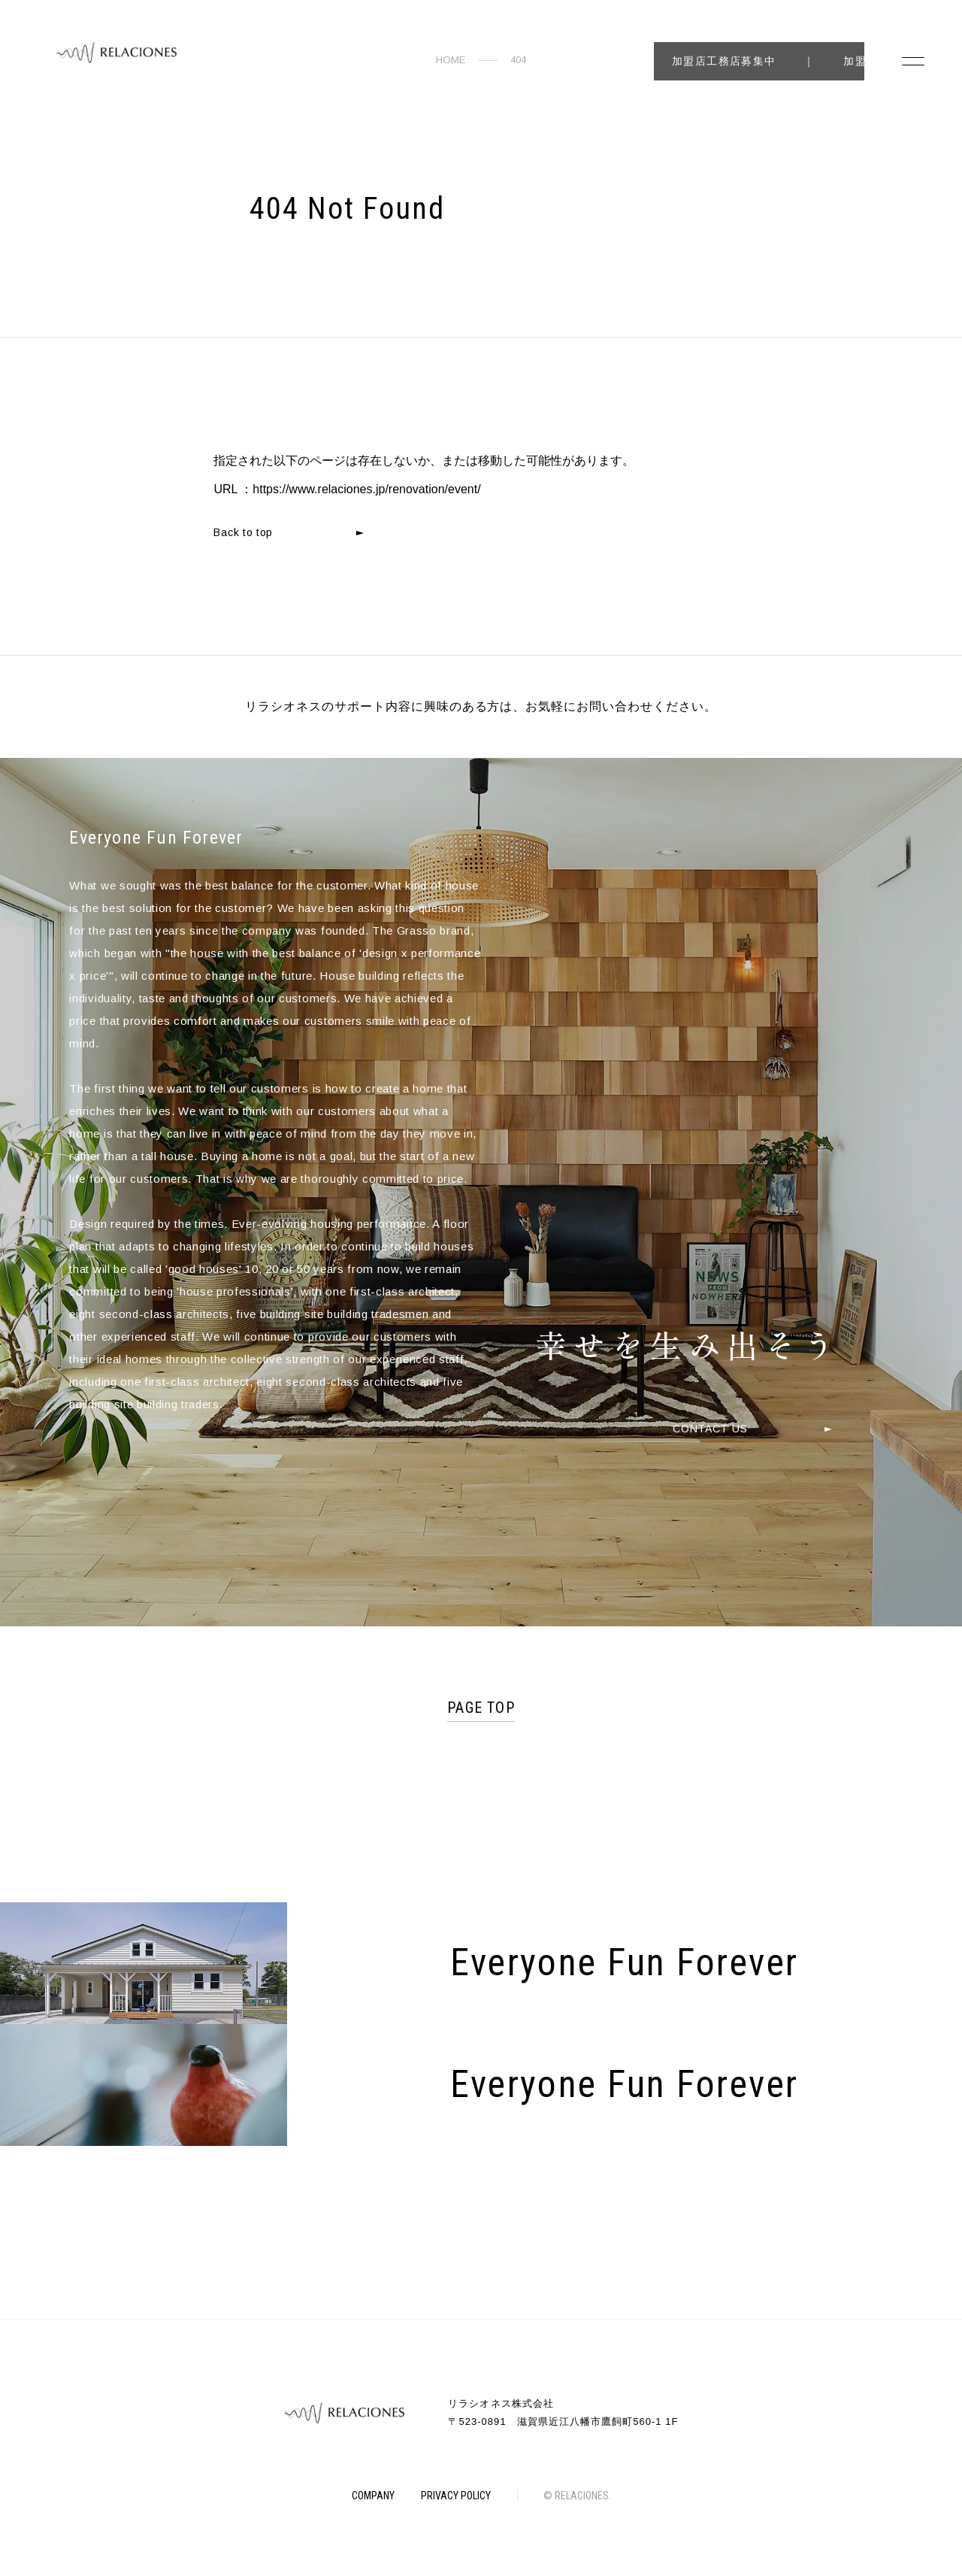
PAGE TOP (481, 1708)
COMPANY (373, 2496)
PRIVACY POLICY (456, 2496)
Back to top (243, 532)
